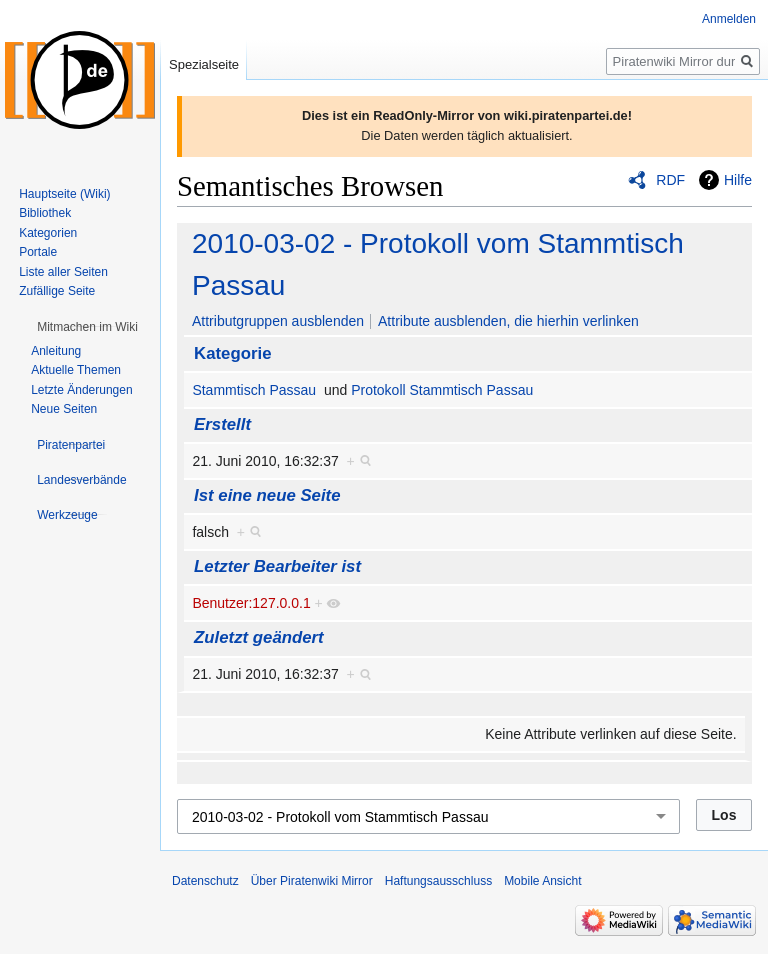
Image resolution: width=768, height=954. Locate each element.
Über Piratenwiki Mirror (312, 881)
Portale (38, 252)
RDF (670, 180)
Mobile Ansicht (542, 881)
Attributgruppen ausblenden (278, 321)
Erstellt (222, 424)
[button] (87, 327)
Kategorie (232, 353)
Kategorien (48, 233)
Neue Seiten (64, 409)
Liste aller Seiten (63, 272)
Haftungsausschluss (438, 881)
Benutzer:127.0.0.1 (251, 603)
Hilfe (738, 180)
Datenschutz (205, 881)
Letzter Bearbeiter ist (277, 566)
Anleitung (56, 351)
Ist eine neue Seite (267, 495)
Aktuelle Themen (76, 370)
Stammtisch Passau (254, 390)
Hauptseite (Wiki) (64, 194)
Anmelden (729, 19)
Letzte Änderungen (81, 390)
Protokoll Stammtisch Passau (442, 390)
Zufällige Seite (57, 291)
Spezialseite (204, 64)
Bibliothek (45, 213)
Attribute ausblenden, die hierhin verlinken (508, 321)
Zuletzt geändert (259, 637)
